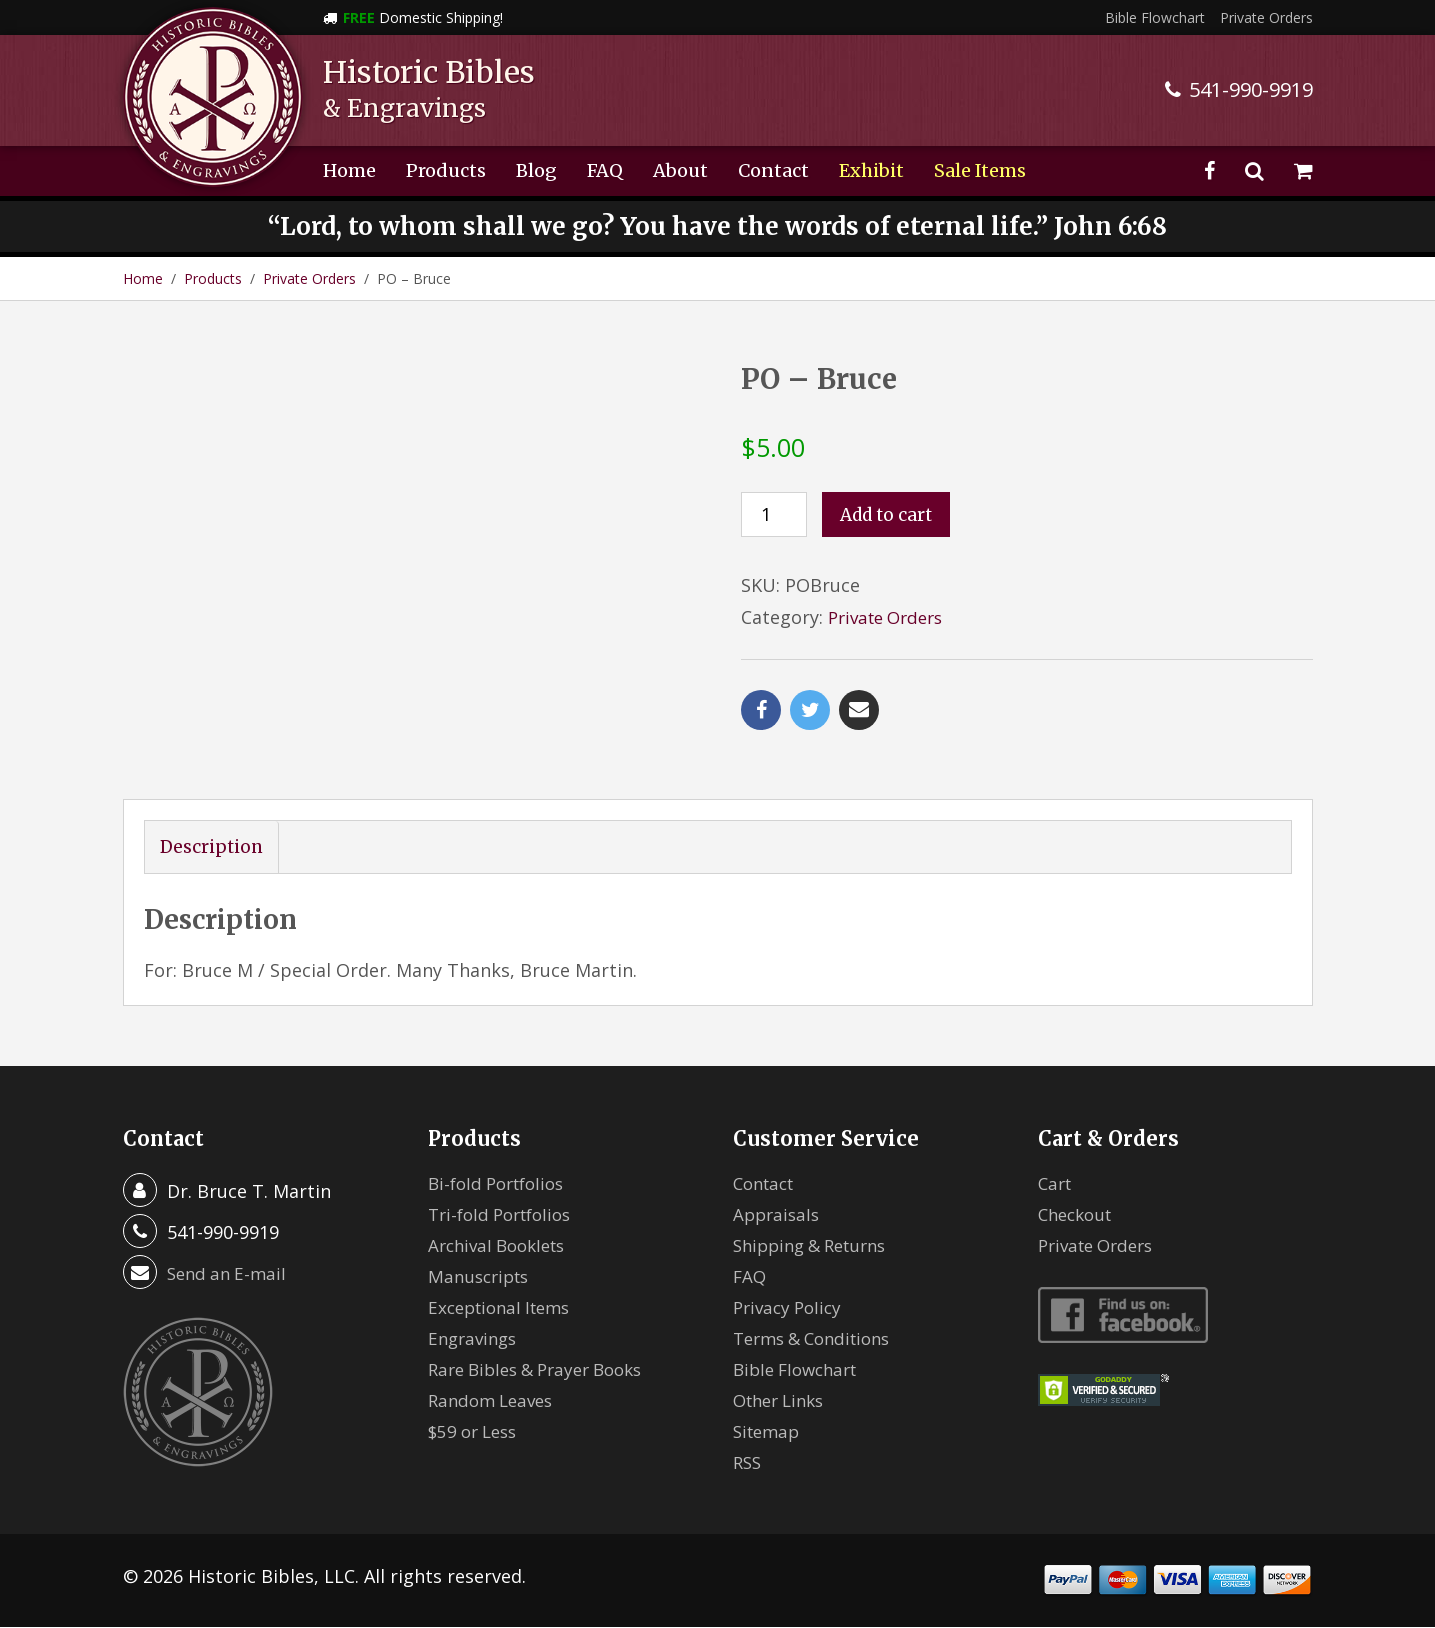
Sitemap (769, 1432)
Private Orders (1266, 17)
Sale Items (980, 170)
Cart (1056, 1184)
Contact (773, 170)
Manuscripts (482, 1277)
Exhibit (871, 170)
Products (446, 170)
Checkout (1078, 1215)
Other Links (783, 1401)
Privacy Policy (791, 1308)
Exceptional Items (505, 1308)
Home (349, 170)
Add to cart (889, 515)
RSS (748, 1463)
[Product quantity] (773, 514)
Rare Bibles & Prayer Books (545, 1370)
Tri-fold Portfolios (506, 1215)
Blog (536, 170)
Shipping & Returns (817, 1246)
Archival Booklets (502, 1246)
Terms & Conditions (819, 1339)
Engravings (475, 1339)
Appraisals (778, 1215)
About (680, 170)
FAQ (605, 170)
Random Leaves (495, 1401)
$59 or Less (476, 1432)
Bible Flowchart (1155, 17)
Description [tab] (213, 847)
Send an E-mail (230, 1274)
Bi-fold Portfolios (502, 1184)
